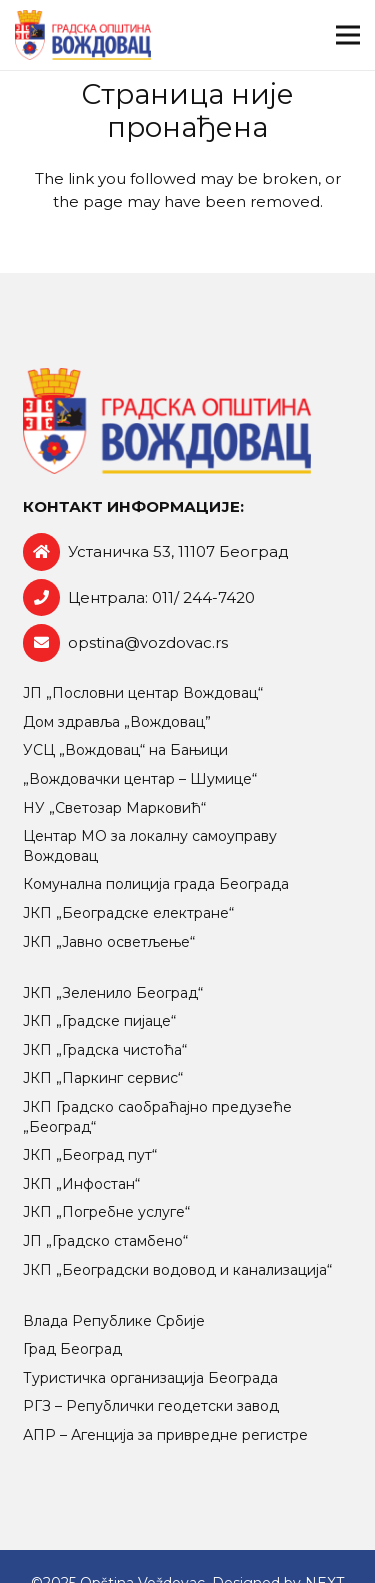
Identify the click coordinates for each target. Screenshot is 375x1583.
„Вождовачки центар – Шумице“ (140, 779)
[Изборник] (348, 35)
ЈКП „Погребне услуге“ (106, 1212)
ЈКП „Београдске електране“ (128, 913)
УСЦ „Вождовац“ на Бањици (125, 750)
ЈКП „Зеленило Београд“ (113, 993)
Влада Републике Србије (114, 1321)
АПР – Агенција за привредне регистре (165, 1435)
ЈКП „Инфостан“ (81, 1184)
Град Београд (72, 1349)
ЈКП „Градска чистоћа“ (105, 1050)
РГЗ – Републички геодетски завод (151, 1406)
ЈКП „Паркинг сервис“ (103, 1078)
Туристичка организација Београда (150, 1378)
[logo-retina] (83, 35)
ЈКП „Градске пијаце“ (99, 1021)
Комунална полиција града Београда (156, 884)
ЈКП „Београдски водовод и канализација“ (177, 1270)
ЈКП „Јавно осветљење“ (109, 942)
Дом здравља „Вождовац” (117, 722)
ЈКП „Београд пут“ (90, 1155)
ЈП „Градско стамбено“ (105, 1241)
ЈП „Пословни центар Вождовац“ (143, 693)
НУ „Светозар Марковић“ (114, 808)
